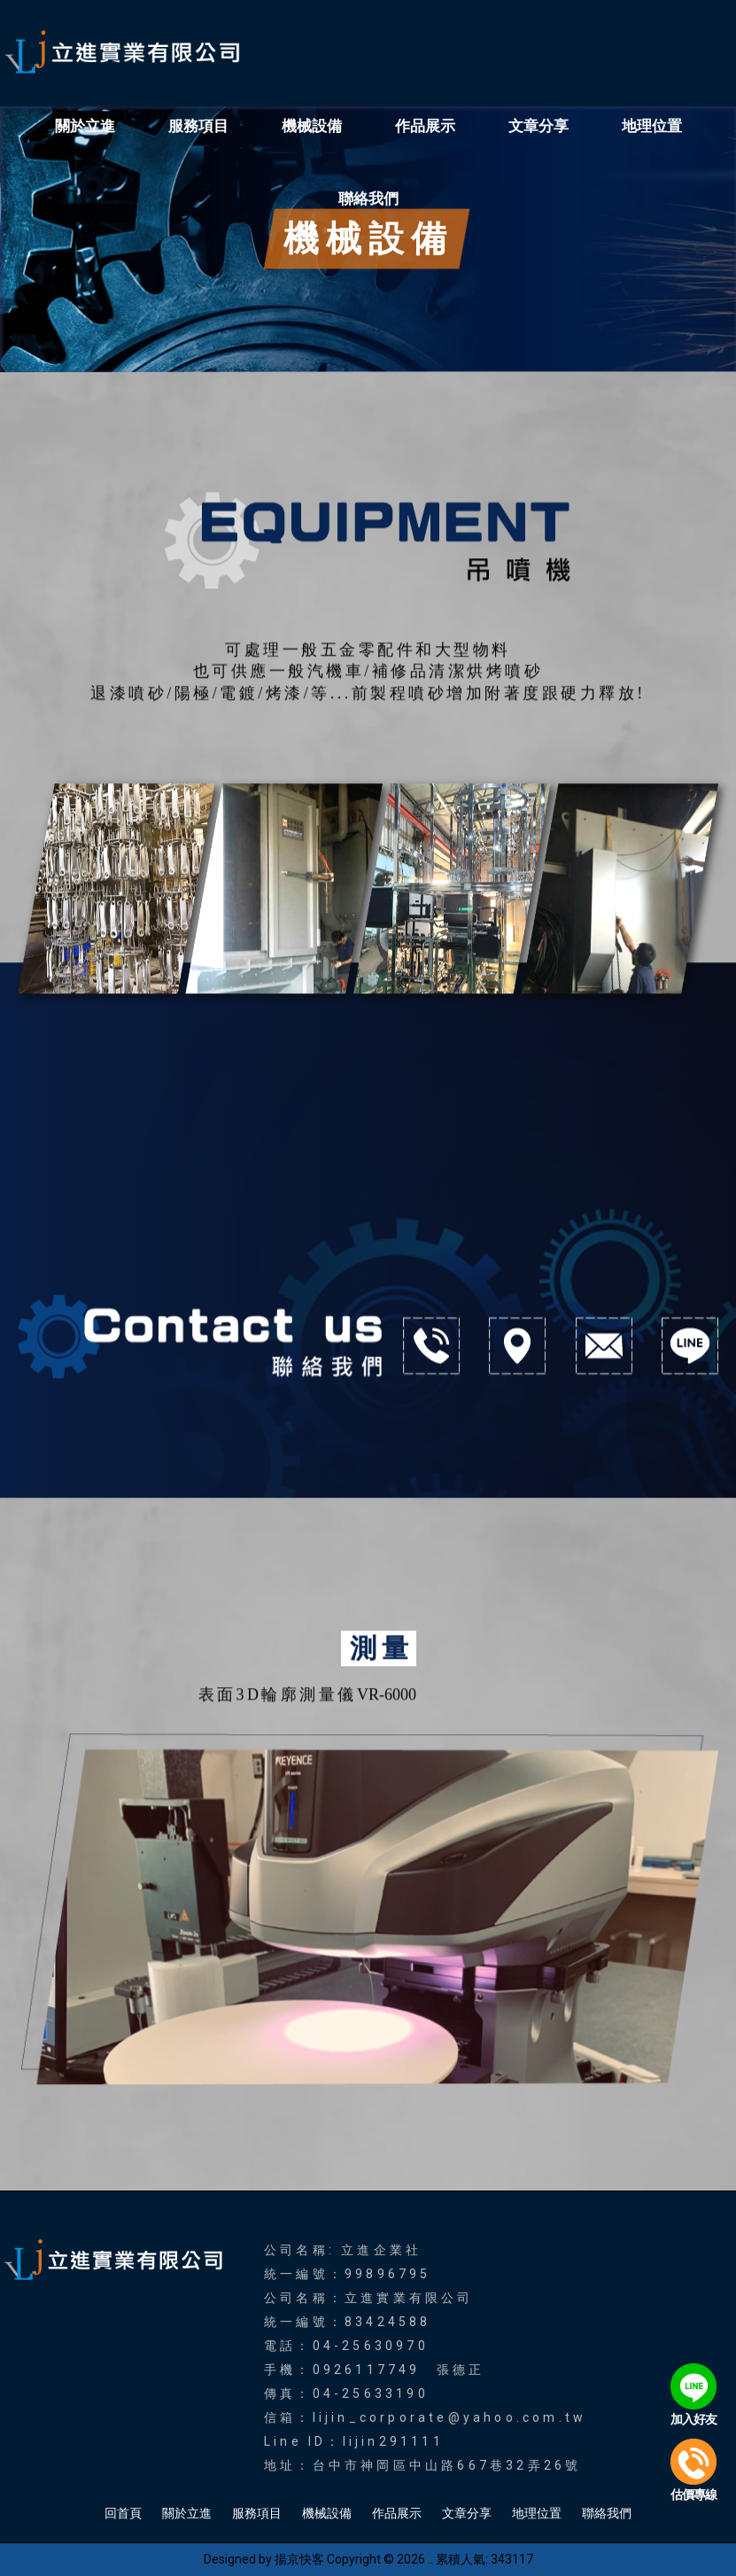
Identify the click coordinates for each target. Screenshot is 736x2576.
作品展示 (425, 126)
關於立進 (85, 126)
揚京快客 (299, 2559)
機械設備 (312, 126)
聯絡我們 (368, 198)
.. (430, 2559)
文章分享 (538, 126)
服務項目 (198, 126)
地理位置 (652, 126)
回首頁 (123, 2513)
